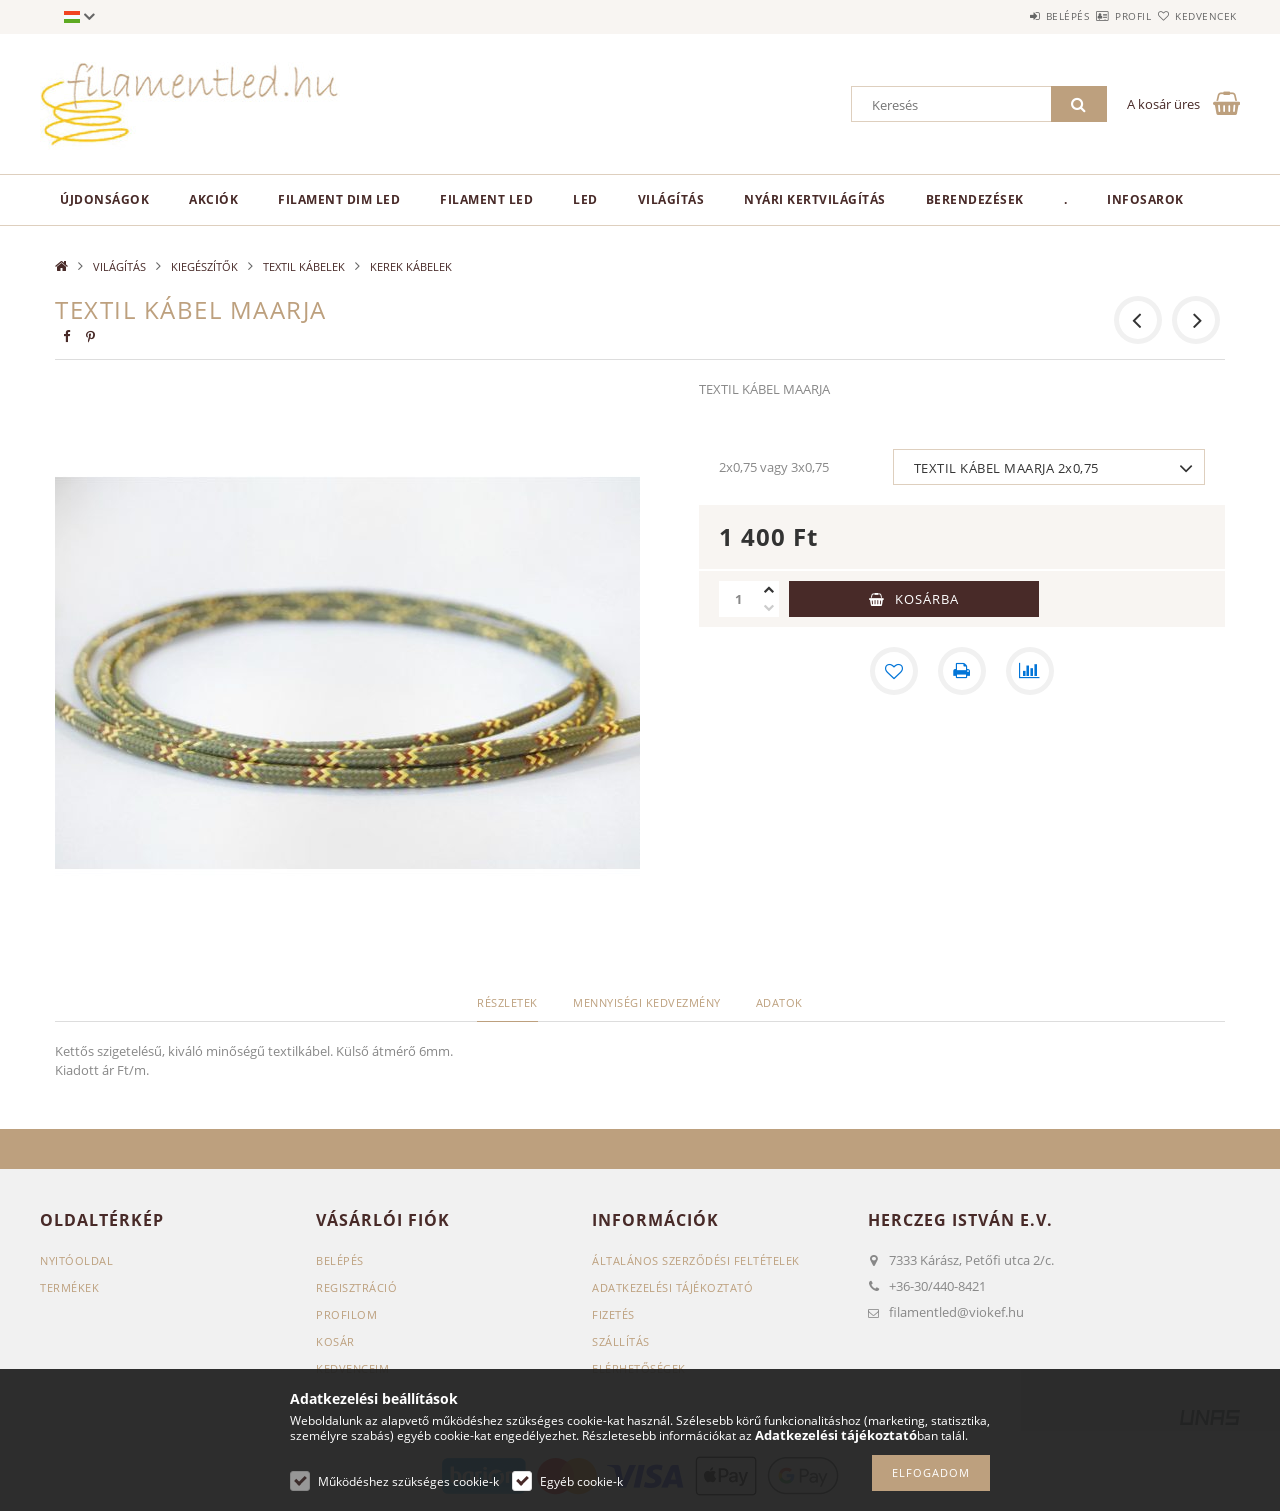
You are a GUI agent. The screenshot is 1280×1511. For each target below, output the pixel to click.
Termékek (69, 1287)
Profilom (346, 1314)
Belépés (1009, 16)
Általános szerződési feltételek (696, 1260)
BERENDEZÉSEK (975, 199)
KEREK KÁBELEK (411, 266)
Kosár (335, 1341)
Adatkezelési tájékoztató (672, 1287)
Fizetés (613, 1314)
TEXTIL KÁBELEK (304, 266)
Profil (1098, 16)
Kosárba (927, 599)
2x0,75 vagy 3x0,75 (774, 467)
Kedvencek (1195, 16)
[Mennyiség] (739, 599)
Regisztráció (356, 1287)
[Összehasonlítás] (1030, 671)
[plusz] (769, 590)
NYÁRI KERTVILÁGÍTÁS (815, 199)
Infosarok (1145, 199)
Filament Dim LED (339, 199)
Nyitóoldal (76, 1260)
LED (585, 199)
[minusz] (769, 608)
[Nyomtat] (962, 671)
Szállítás (621, 1341)
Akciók (213, 199)
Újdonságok (104, 199)
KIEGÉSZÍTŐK (204, 266)
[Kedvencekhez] (894, 671)
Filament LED (486, 199)
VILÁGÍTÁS (671, 199)
